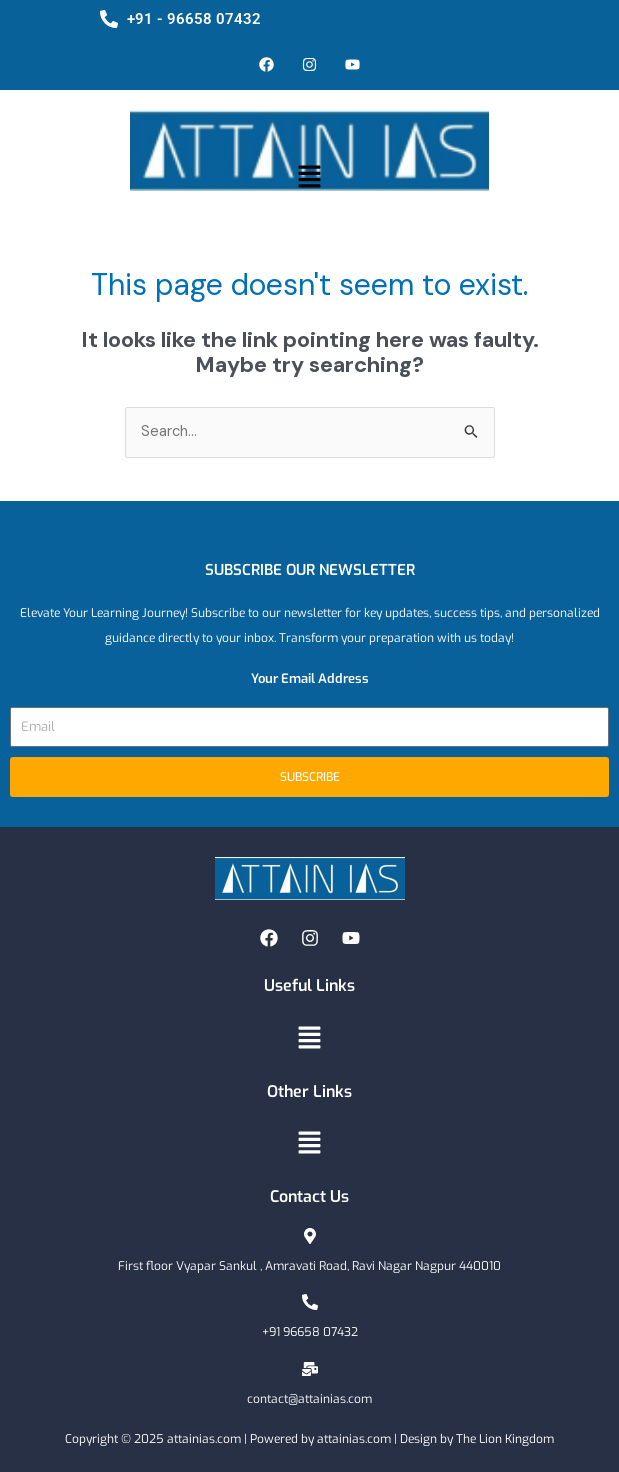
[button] (309, 178)
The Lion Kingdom (505, 1439)
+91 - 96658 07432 (194, 19)
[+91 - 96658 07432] (109, 19)
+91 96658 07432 (310, 1332)
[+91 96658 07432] (310, 1302)
